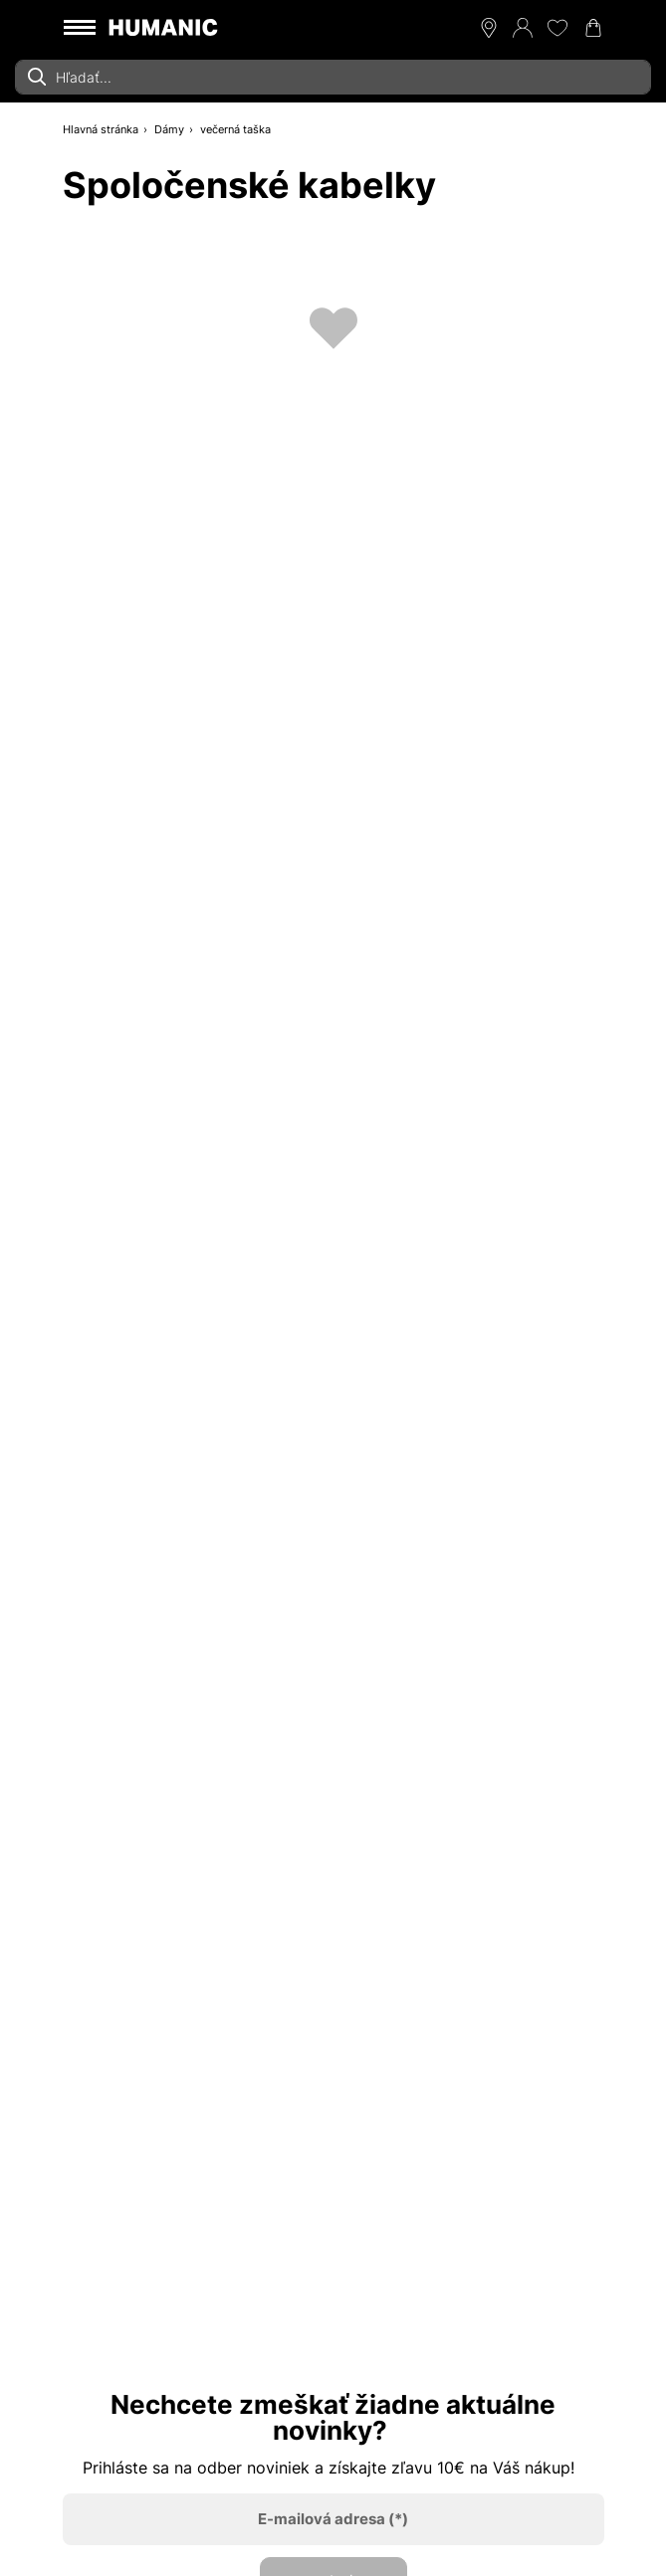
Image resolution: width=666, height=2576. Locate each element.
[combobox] (333, 77)
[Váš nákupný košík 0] (593, 28)
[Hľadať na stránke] (333, 77)
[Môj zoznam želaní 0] (557, 28)
